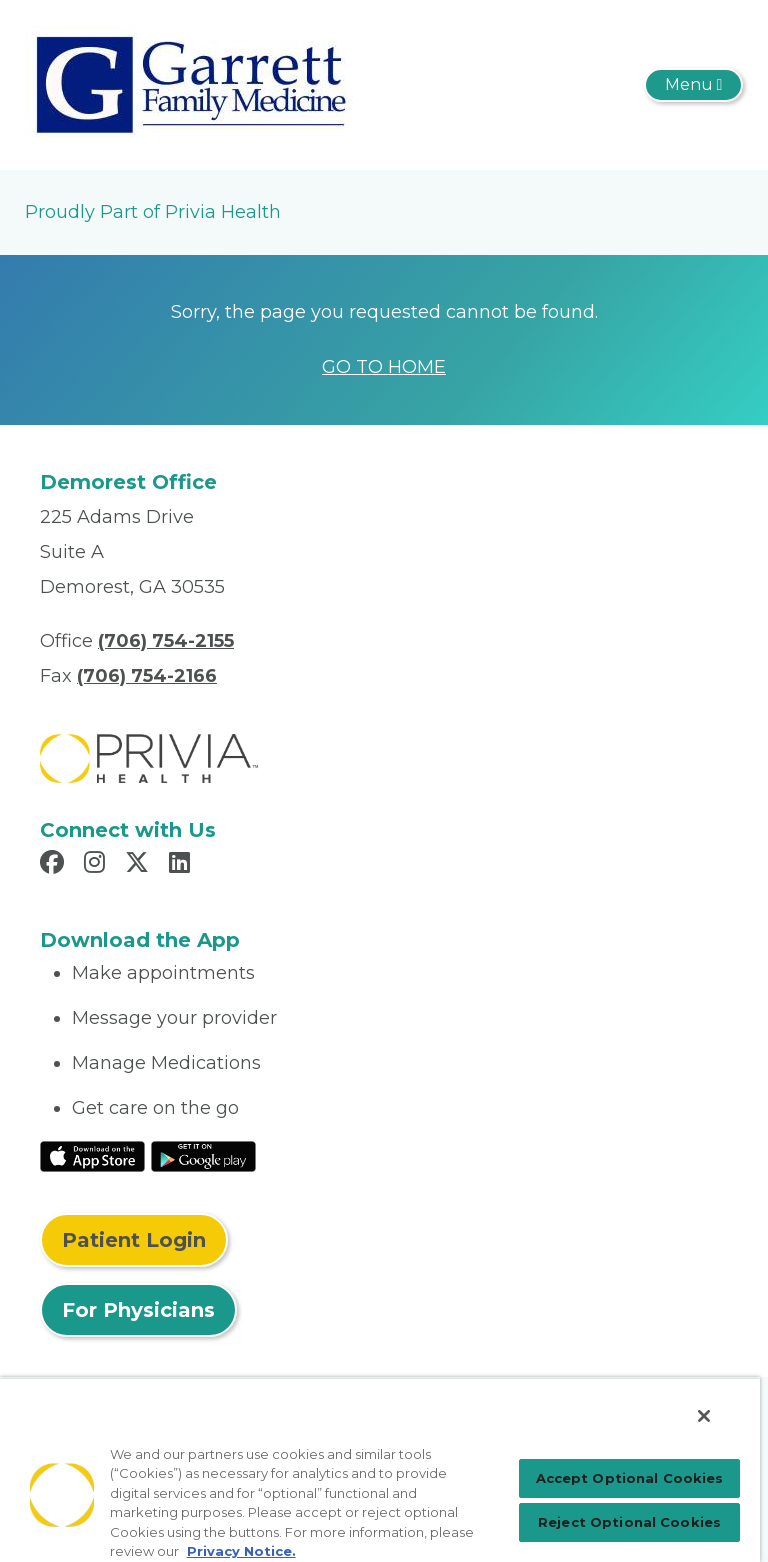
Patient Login (134, 1240)
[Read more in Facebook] (55, 865)
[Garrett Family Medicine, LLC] (192, 84)
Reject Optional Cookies (629, 1522)
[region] (380, 1469)
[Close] (704, 1416)
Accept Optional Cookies (630, 1478)
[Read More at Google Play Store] (203, 1155)
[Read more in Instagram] (97, 865)
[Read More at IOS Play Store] (92, 1155)
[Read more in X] (140, 865)
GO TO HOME (384, 367)
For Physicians (138, 1310)
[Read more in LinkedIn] (182, 865)
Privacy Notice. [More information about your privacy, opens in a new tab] (241, 1551)
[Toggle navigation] (693, 85)
